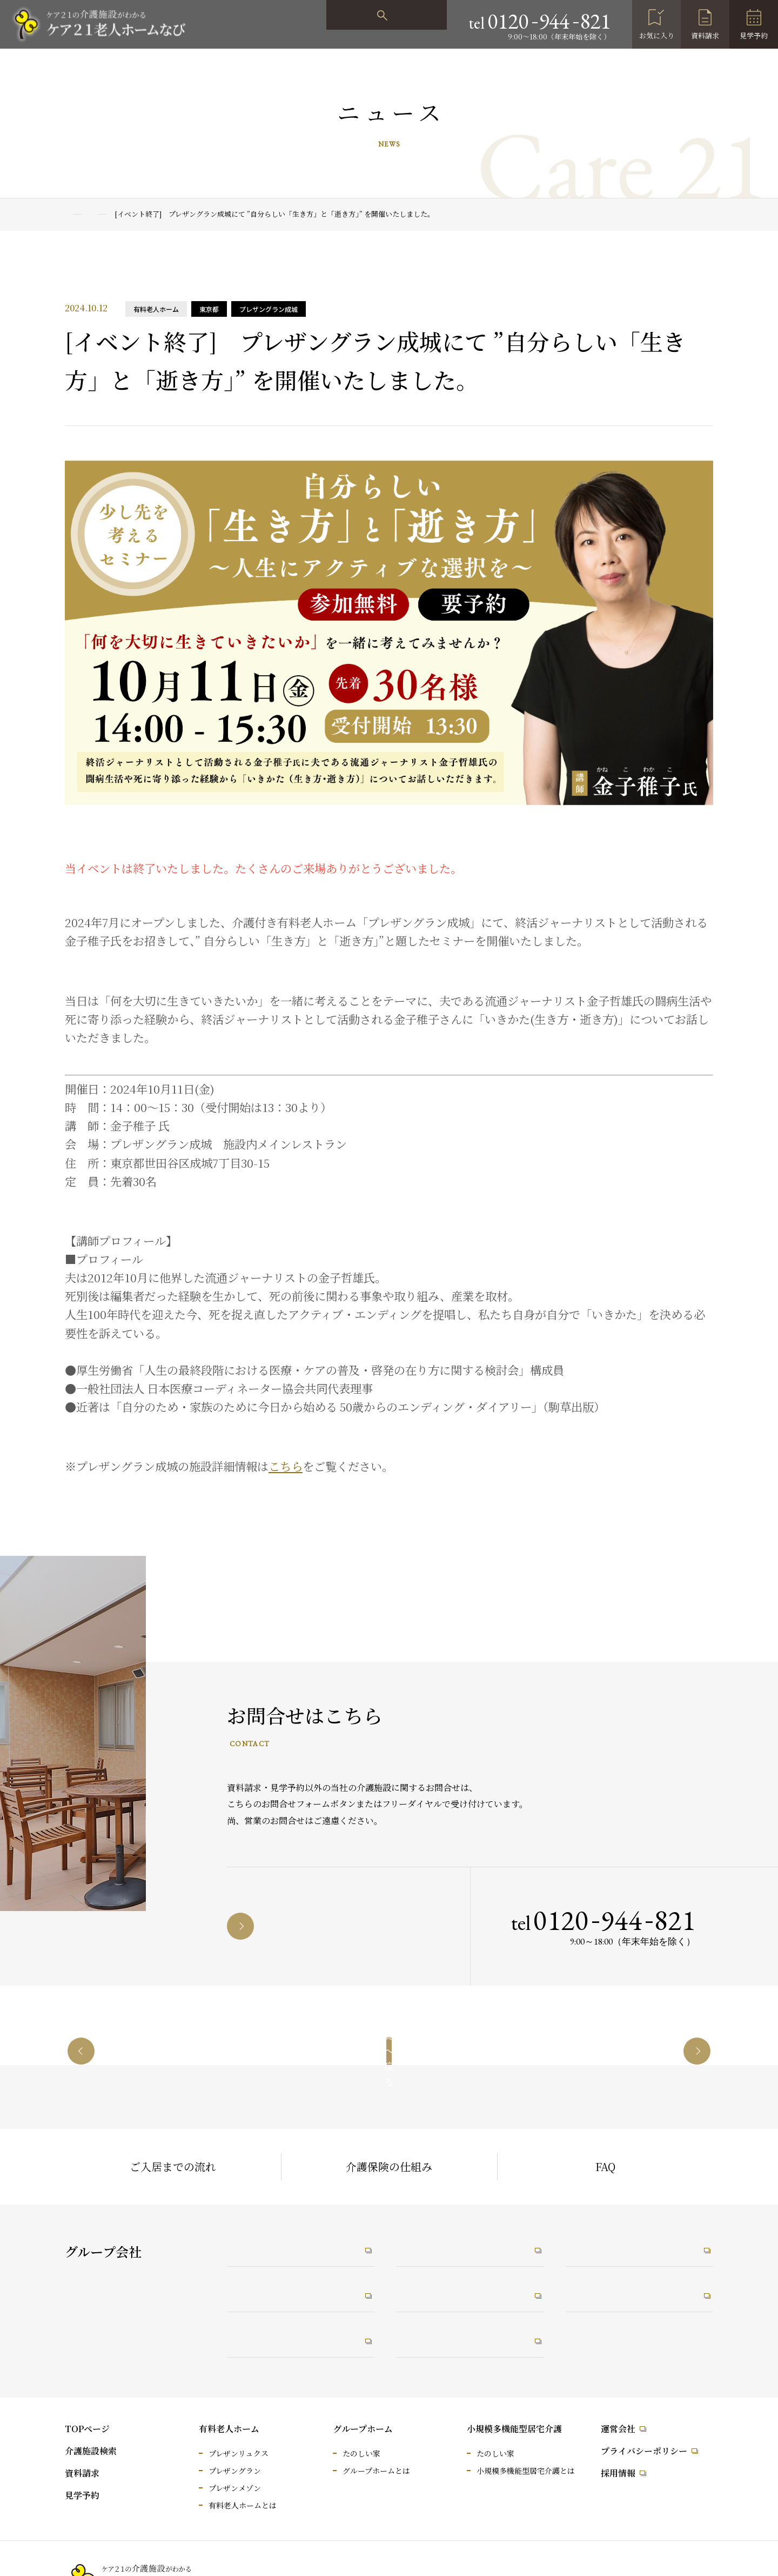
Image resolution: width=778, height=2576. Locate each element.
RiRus (421, 2292)
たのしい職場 (436, 2243)
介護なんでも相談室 (281, 2340)
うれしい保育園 (441, 2340)
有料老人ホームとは (243, 2505)
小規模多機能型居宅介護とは (526, 2470)
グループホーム (363, 2428)
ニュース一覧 (125, 214)
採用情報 (618, 2473)
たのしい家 (361, 2453)
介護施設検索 (91, 2451)
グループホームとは (376, 2470)
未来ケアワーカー (615, 2292)
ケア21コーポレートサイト (296, 2243)
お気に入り (656, 35)
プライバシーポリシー (644, 2451)
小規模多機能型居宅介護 (514, 2428)
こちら (286, 1465)
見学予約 (754, 35)
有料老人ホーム (229, 2428)
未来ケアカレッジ (615, 2243)
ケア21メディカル (277, 2292)
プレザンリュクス (239, 2453)
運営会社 (618, 2428)
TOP (72, 214)
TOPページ (87, 2428)
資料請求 (705, 35)
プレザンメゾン (235, 2487)
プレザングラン (235, 2470)
